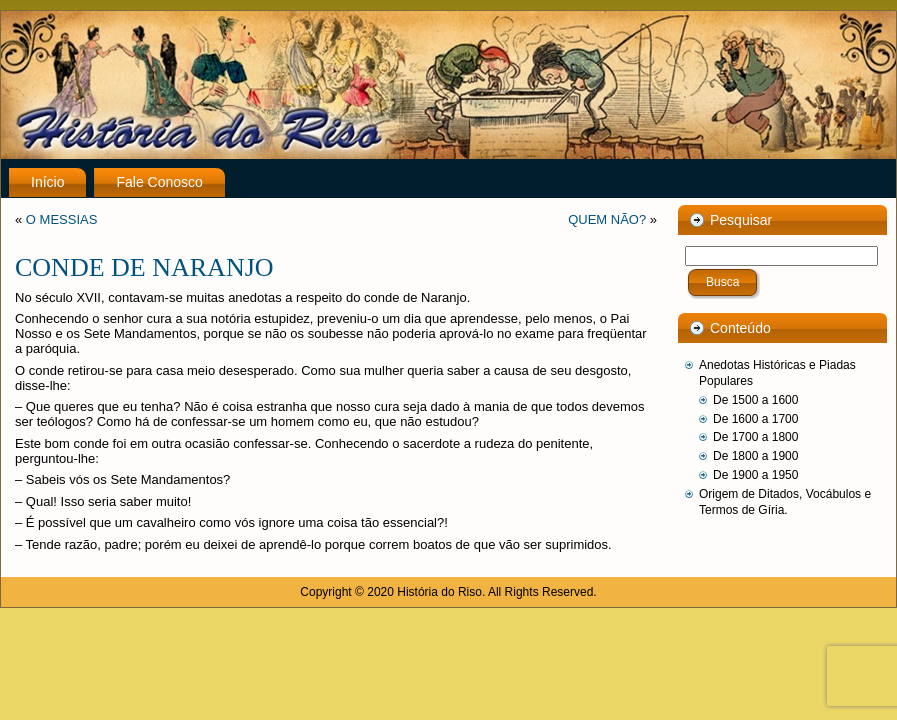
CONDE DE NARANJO (144, 267)
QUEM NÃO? (607, 219)
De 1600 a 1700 (755, 419)
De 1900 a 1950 (755, 475)
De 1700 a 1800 (755, 437)
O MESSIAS (62, 219)
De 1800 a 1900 (755, 456)
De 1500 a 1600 (755, 400)
